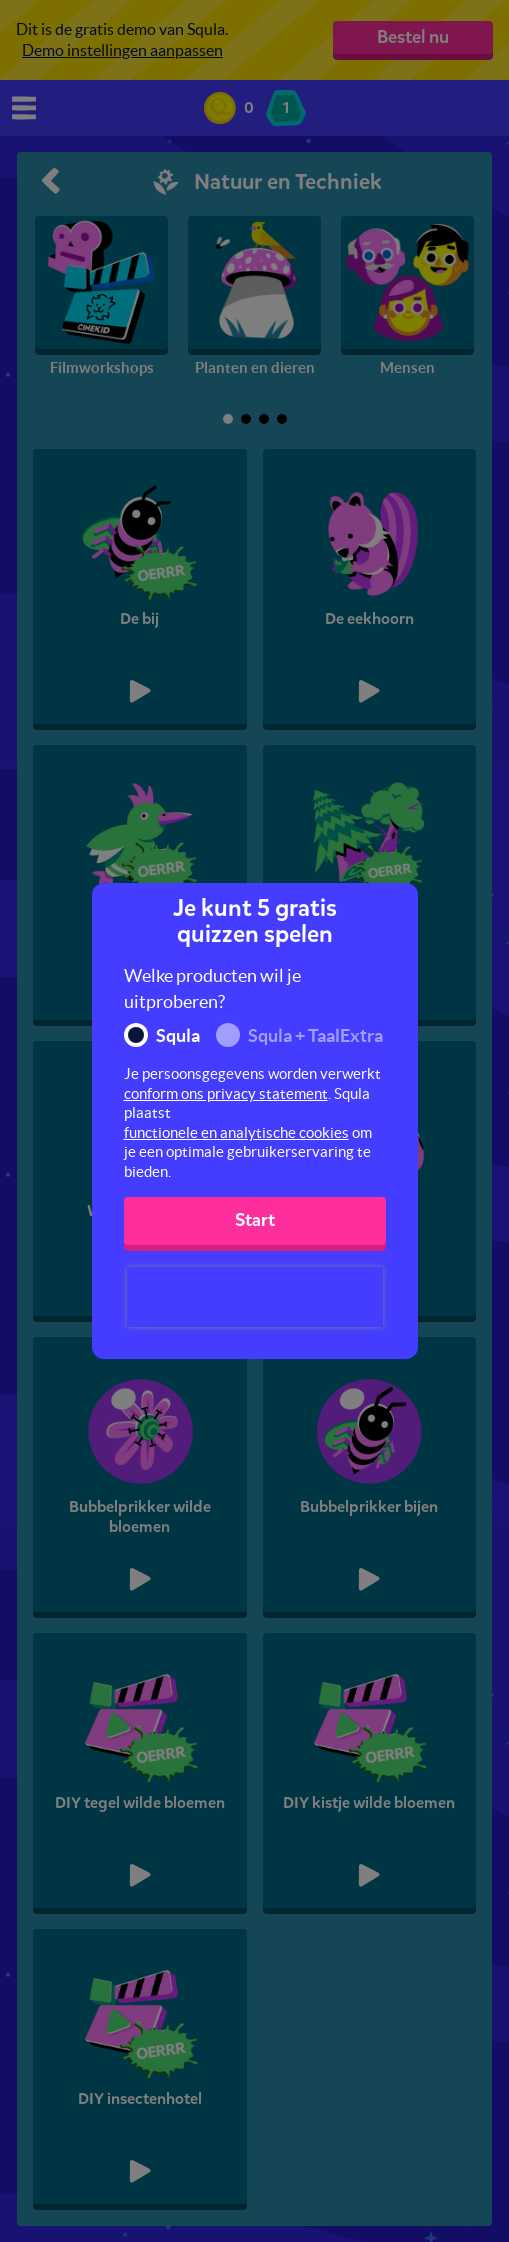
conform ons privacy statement (226, 1093)
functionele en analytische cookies (236, 1132)
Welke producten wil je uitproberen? (212, 988)
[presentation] (255, 1297)
